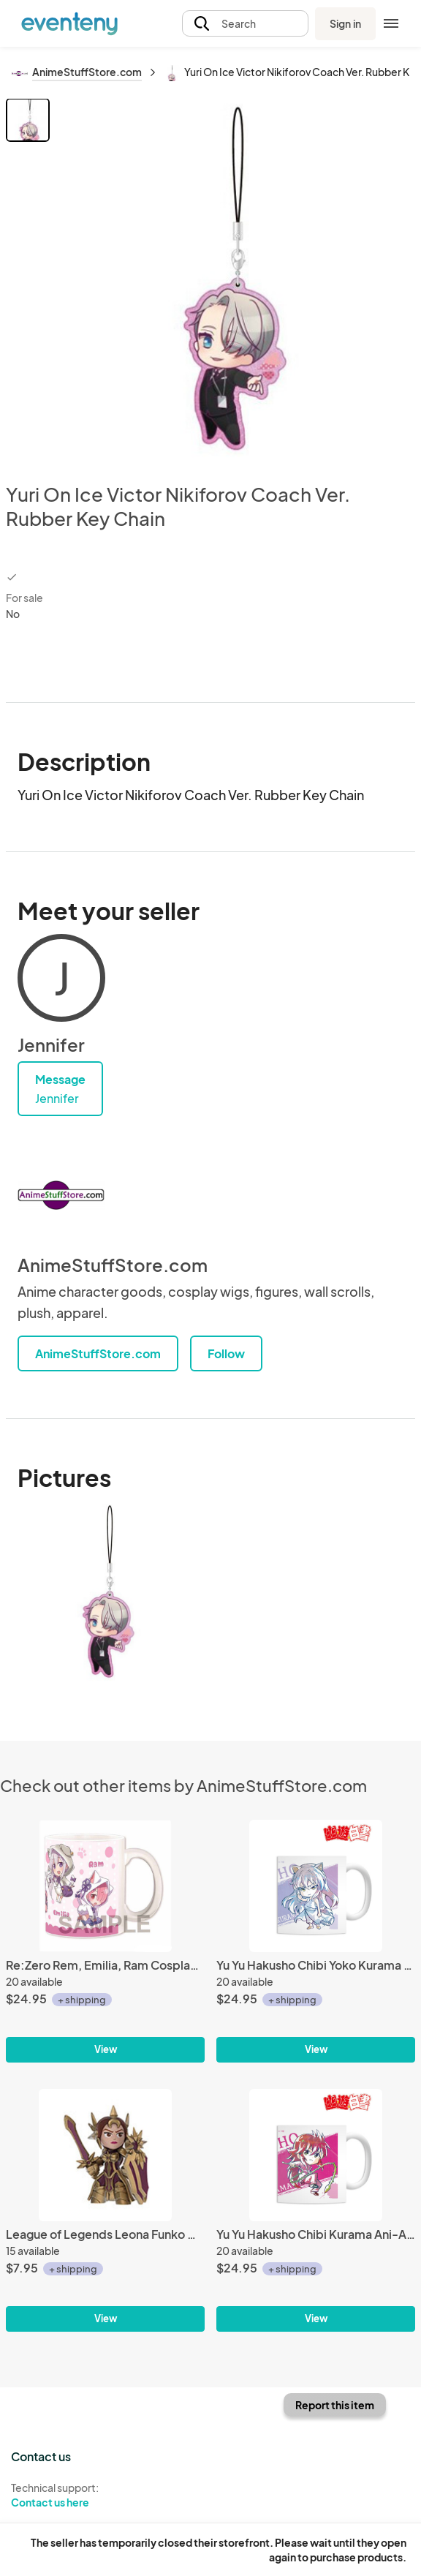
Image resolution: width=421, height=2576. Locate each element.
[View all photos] (234, 278)
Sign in (345, 23)
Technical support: (105, 2495)
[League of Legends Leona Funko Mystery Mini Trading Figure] (105, 2155)
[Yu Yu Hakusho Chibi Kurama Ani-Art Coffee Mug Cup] (315, 2155)
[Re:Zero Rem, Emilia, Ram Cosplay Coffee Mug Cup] (105, 1886)
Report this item (334, 2404)
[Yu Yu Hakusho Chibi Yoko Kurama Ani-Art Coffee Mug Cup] (315, 1886)
